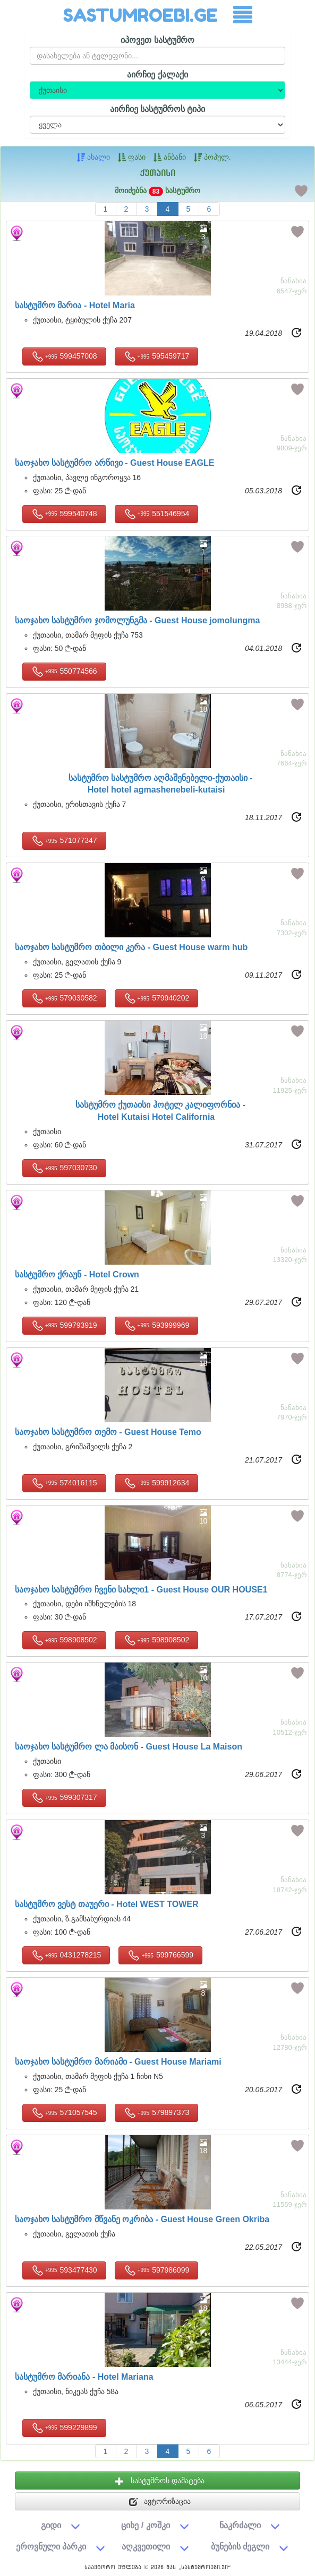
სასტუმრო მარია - (75, 305)
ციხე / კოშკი (145, 2525)
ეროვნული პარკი (51, 2546)
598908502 (64, 1640)
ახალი (93, 157)
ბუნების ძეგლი (240, 2546)
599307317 (64, 1797)
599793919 (64, 1325)
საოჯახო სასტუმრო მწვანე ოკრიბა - (142, 2219)
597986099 (157, 2270)
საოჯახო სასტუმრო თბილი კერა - (131, 947)
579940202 (157, 998)
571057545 (64, 2113)
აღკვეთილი (146, 2546)
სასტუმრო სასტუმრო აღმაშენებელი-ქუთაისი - (161, 784)
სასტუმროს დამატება (160, 2481)
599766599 (160, 1955)
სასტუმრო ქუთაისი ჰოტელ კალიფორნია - (160, 1111)
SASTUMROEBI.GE (140, 15)
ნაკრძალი (240, 2525)
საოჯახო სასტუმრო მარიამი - (118, 2062)
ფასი (131, 157)
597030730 (64, 1168)
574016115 (64, 1483)
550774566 (64, 671)
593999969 (157, 1325)
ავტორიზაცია (160, 2502)
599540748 (64, 514)
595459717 (157, 356)
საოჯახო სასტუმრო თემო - (108, 1432)
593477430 (64, 2270)
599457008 (64, 356)
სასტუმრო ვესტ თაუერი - (106, 1904)
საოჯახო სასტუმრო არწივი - (114, 463)
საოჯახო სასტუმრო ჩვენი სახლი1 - (141, 1590)
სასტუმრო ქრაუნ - (77, 1275)
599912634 (157, 1483)
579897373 (157, 2113)
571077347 (64, 840)
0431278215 (66, 1955)
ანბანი (169, 157)
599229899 (64, 2428)
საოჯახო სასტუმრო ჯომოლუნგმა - (137, 620)
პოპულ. (212, 157)
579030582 (64, 998)
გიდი (51, 2525)
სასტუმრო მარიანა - (84, 2377)
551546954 (157, 514)
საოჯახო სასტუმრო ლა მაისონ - (128, 1747)
